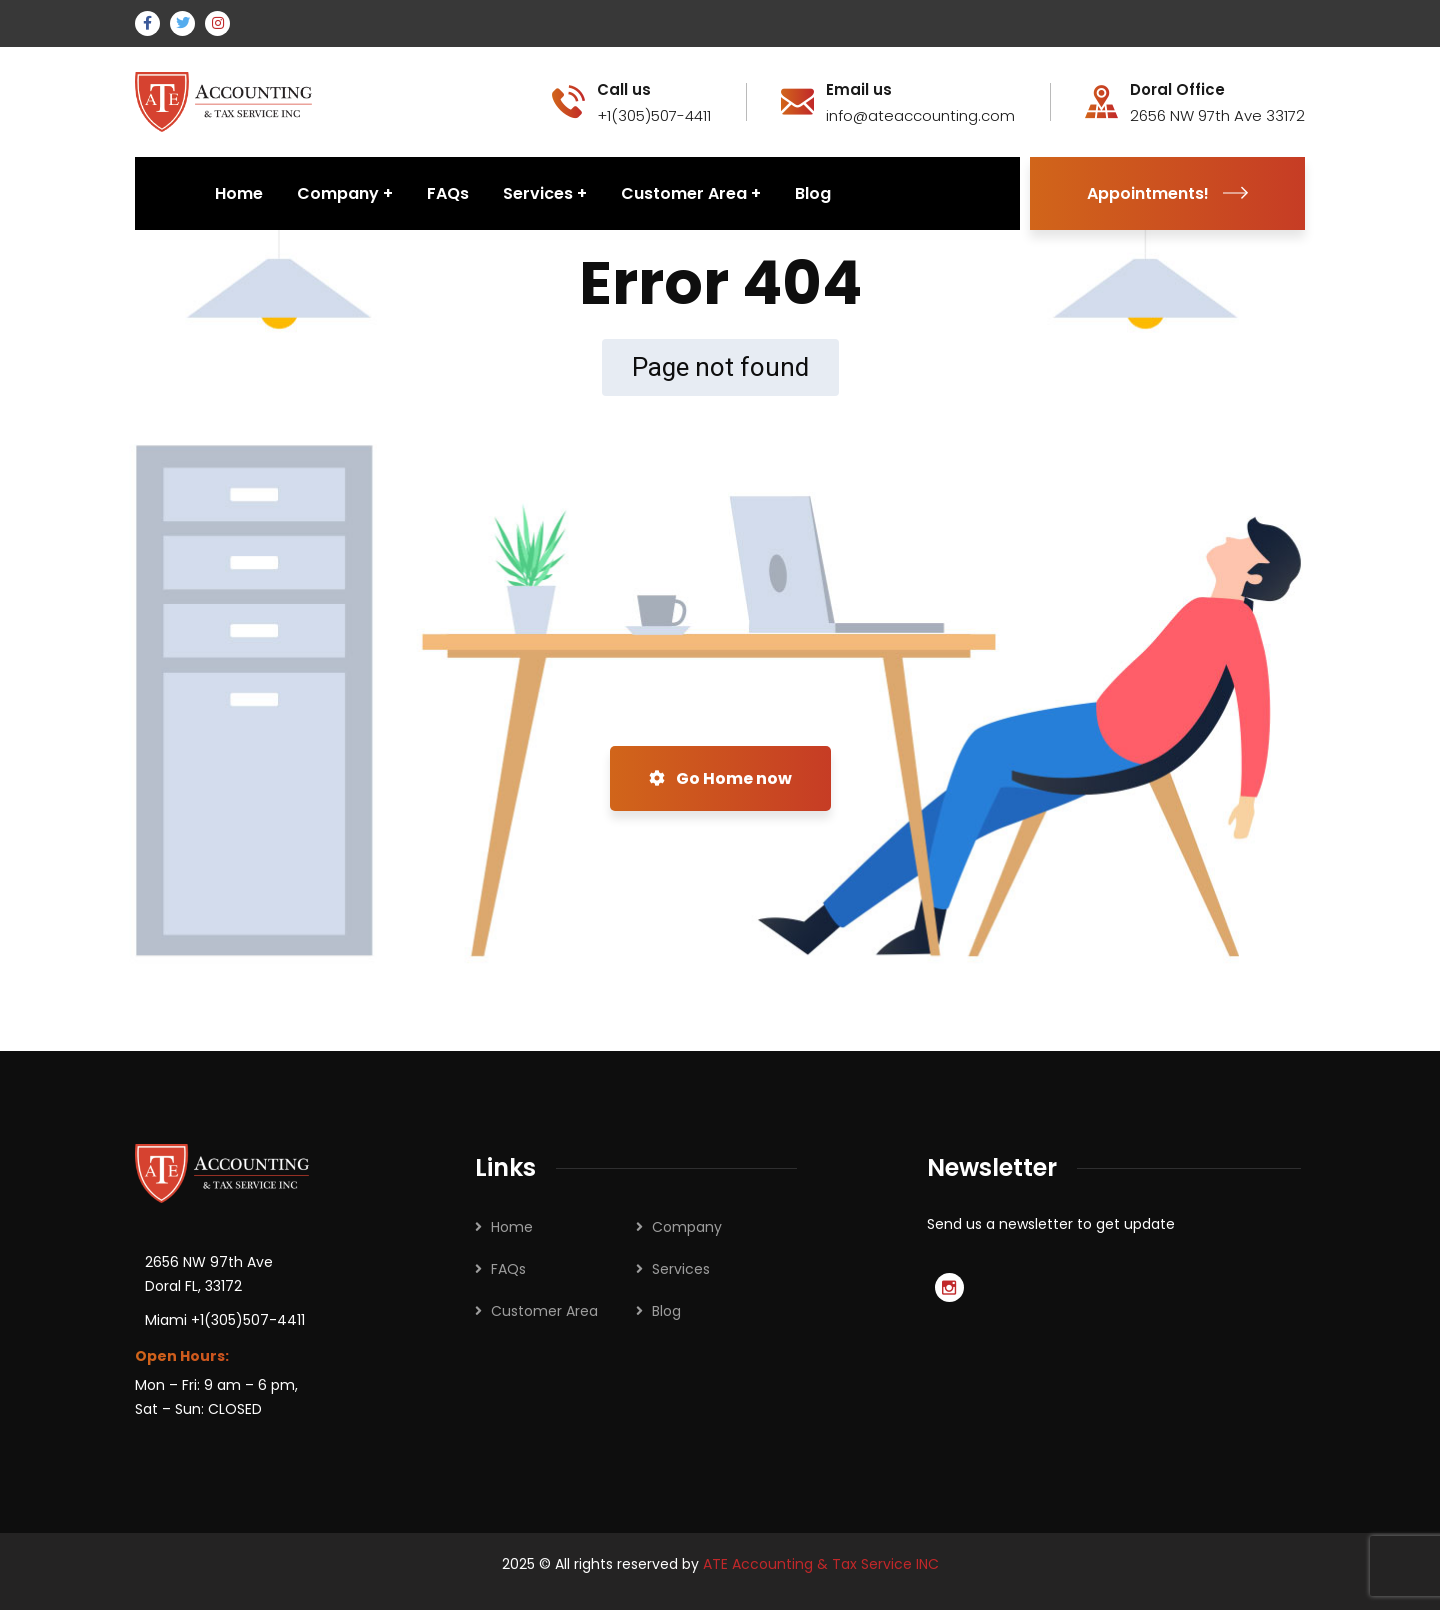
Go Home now (720, 778)
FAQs (508, 1269)
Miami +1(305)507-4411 (225, 1320)
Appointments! (1167, 193)
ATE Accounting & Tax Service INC (821, 1564)
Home (512, 1227)
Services (681, 1269)
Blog (666, 1311)
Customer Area (544, 1311)
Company (687, 1227)
